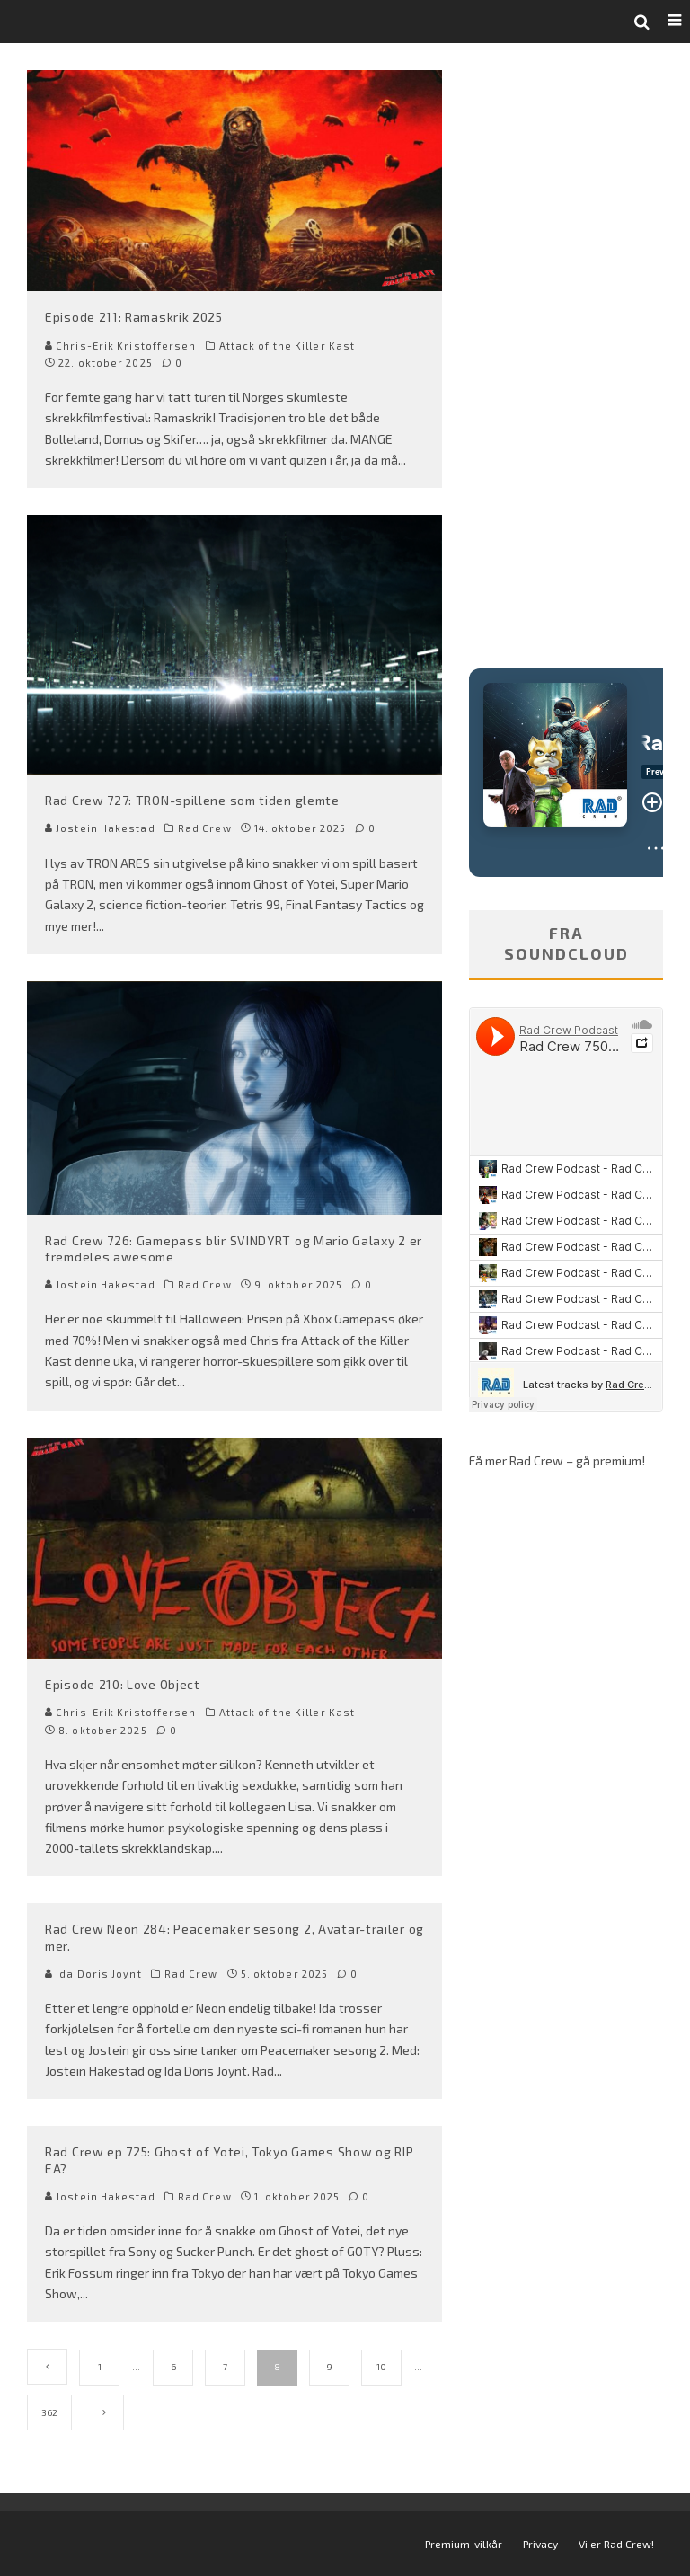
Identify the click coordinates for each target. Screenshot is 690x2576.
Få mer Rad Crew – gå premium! (557, 1460)
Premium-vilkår (463, 2543)
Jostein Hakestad (100, 828)
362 (49, 2412)
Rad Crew (205, 828)
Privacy (540, 2543)
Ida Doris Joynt (93, 1973)
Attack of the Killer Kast (287, 345)
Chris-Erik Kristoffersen (121, 345)
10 (381, 2366)
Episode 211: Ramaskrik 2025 (134, 316)
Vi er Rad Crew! (616, 2543)
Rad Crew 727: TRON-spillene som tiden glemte (192, 800)
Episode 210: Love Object (122, 1684)
